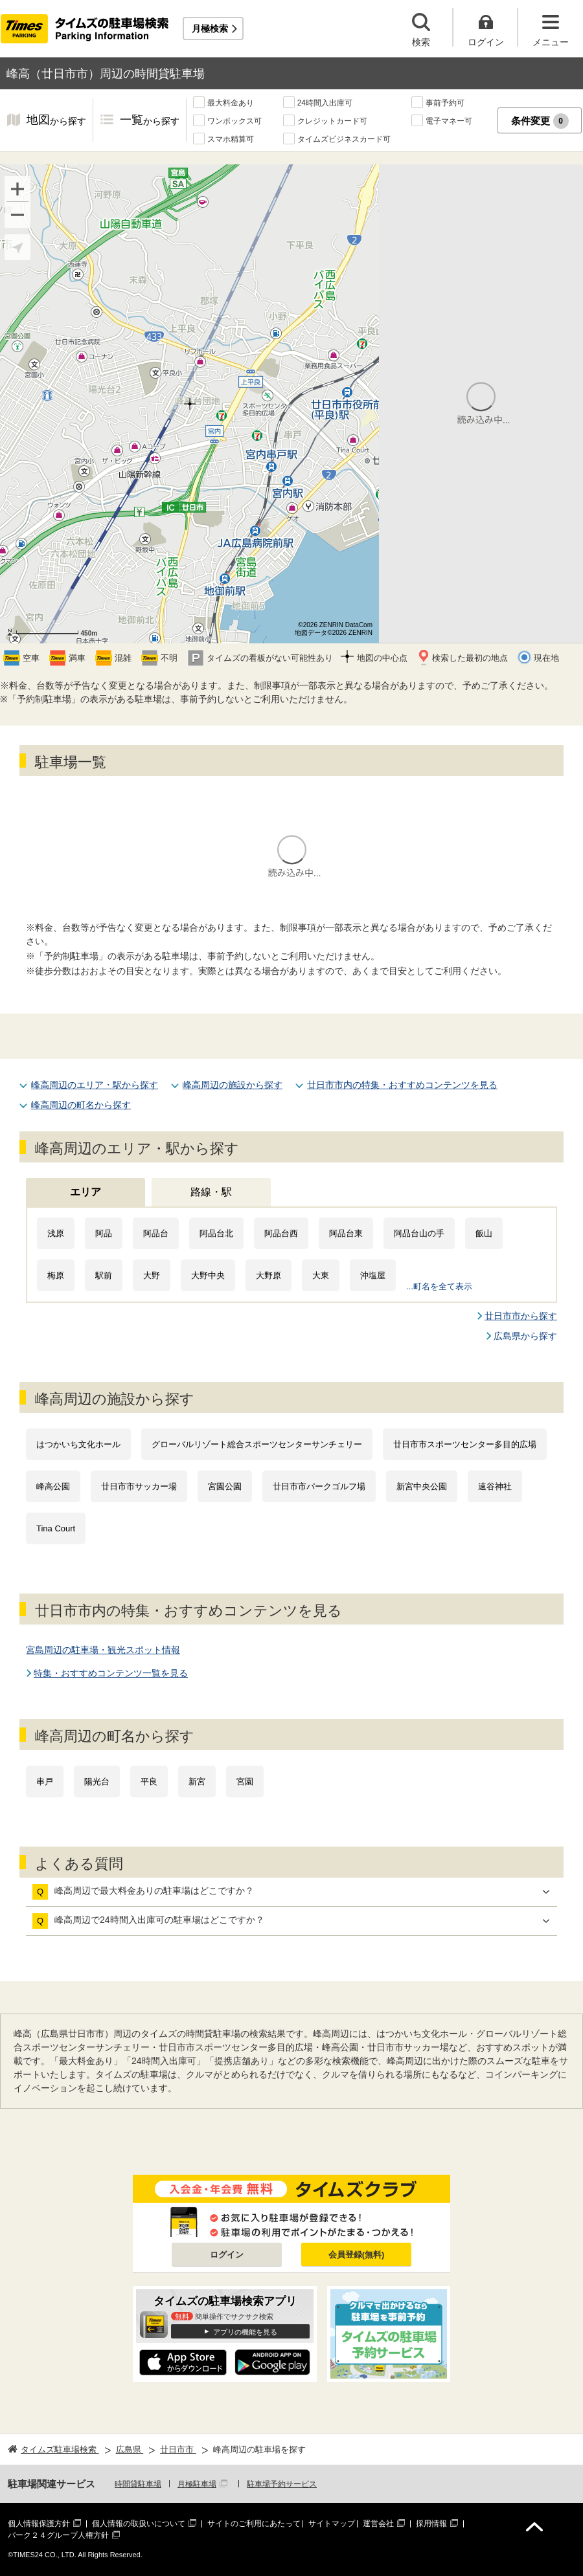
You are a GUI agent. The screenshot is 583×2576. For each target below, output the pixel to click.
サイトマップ (331, 2523)
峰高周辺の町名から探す (81, 1105)
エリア (85, 1191)
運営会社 (378, 2523)
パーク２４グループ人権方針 (58, 2535)
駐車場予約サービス (282, 2484)
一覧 (149, 120)
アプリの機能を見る (245, 2332)
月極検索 (210, 28)
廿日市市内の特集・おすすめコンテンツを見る (402, 1085)
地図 (56, 120)
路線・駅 (211, 1191)
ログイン (227, 2255)
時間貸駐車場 (138, 2484)
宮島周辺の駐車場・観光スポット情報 (103, 1650)
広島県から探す (525, 1336)
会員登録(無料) (356, 2255)
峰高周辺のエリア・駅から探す (94, 1085)
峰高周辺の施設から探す (232, 1085)
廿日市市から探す (521, 1316)
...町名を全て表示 (439, 1286)
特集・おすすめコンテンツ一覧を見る (111, 1673)
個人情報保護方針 (39, 2523)
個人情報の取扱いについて (138, 2523)
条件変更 (540, 121)
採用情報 (431, 2523)
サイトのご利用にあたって (254, 2523)
